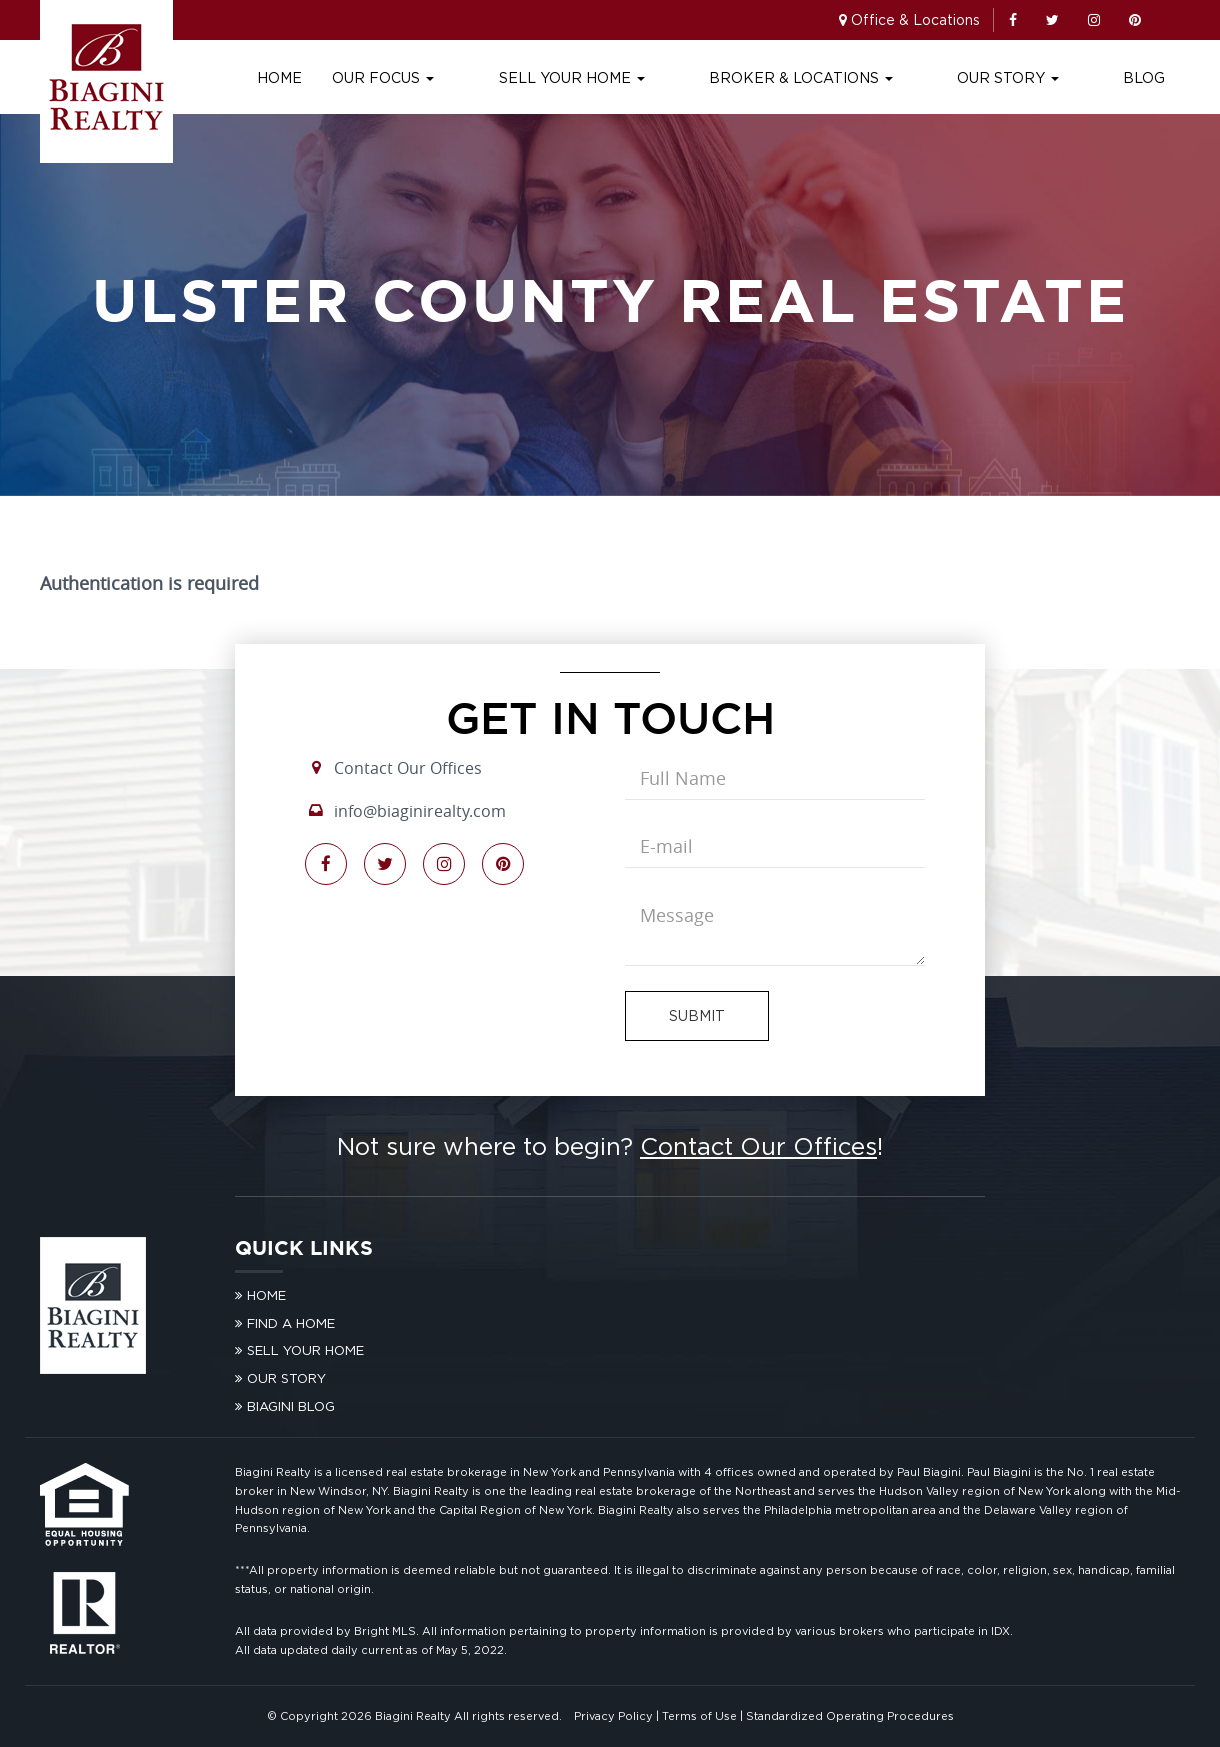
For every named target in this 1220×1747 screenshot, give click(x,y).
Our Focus (520, 77)
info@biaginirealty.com (420, 811)
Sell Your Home (674, 77)
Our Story (1042, 77)
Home (416, 77)
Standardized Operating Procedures (850, 1716)
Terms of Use (699, 1716)
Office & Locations (915, 19)
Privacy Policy (613, 1716)
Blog (1144, 77)
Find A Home (291, 1323)
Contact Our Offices (408, 768)
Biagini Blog (291, 1406)
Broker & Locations (869, 77)
